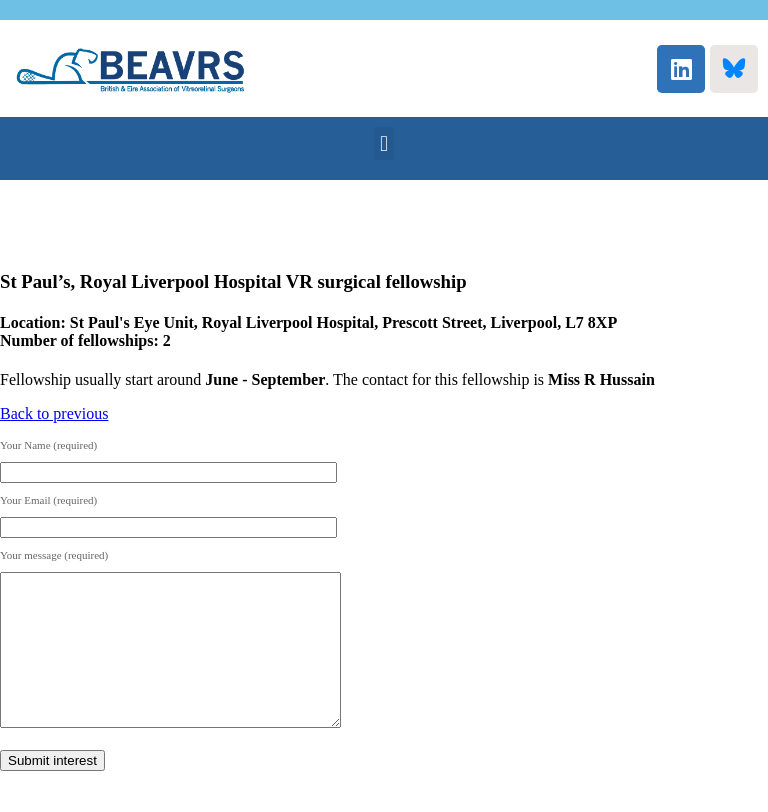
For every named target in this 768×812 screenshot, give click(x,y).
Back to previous (54, 413)
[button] (383, 143)
